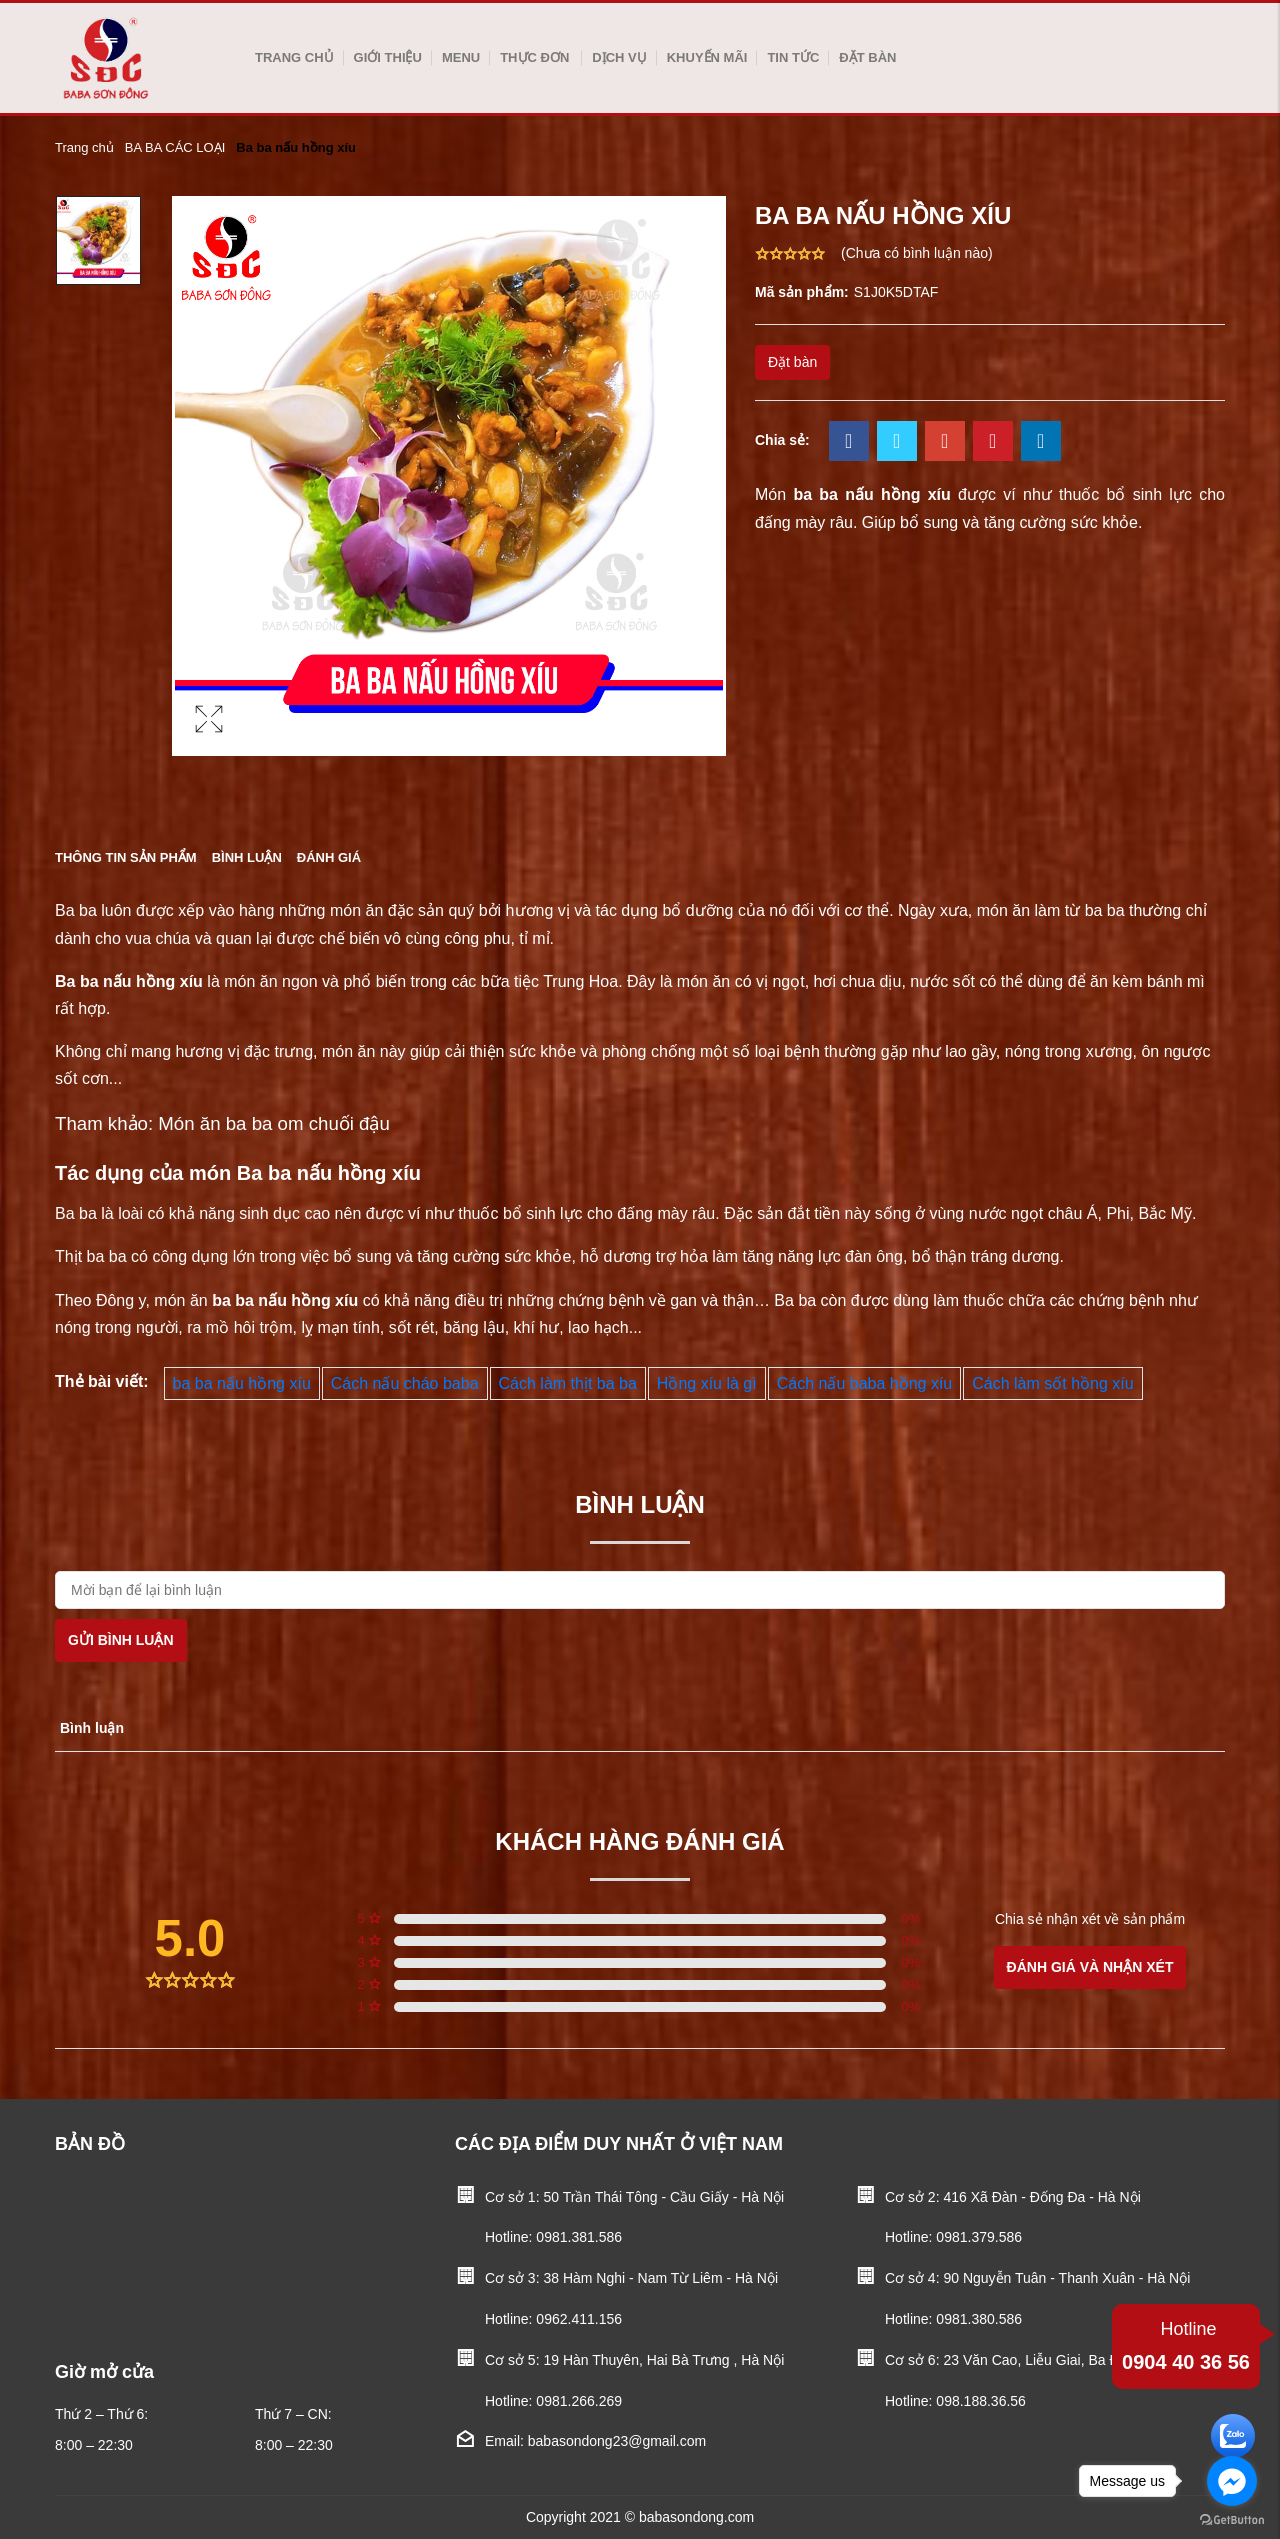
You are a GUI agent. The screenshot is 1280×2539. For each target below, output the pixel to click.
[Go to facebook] (1232, 2481)
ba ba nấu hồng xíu (242, 1383)
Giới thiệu (388, 57)
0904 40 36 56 (1186, 2343)
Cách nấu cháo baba (405, 1383)
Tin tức (793, 57)
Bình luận (247, 857)
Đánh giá (329, 857)
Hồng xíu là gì (707, 1383)
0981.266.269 (579, 2401)
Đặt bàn (867, 57)
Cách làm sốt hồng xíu (1052, 1383)
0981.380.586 (979, 2319)
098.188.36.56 (981, 2401)
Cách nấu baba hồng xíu (865, 1383)
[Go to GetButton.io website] (1232, 2519)
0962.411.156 (579, 2319)
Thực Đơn (534, 57)
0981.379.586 (979, 2237)
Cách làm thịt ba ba (568, 1383)
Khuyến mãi (707, 57)
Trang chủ (294, 57)
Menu (461, 57)
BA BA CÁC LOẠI (175, 147)
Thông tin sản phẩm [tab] (126, 857)
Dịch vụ (619, 57)
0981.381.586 (579, 2237)
